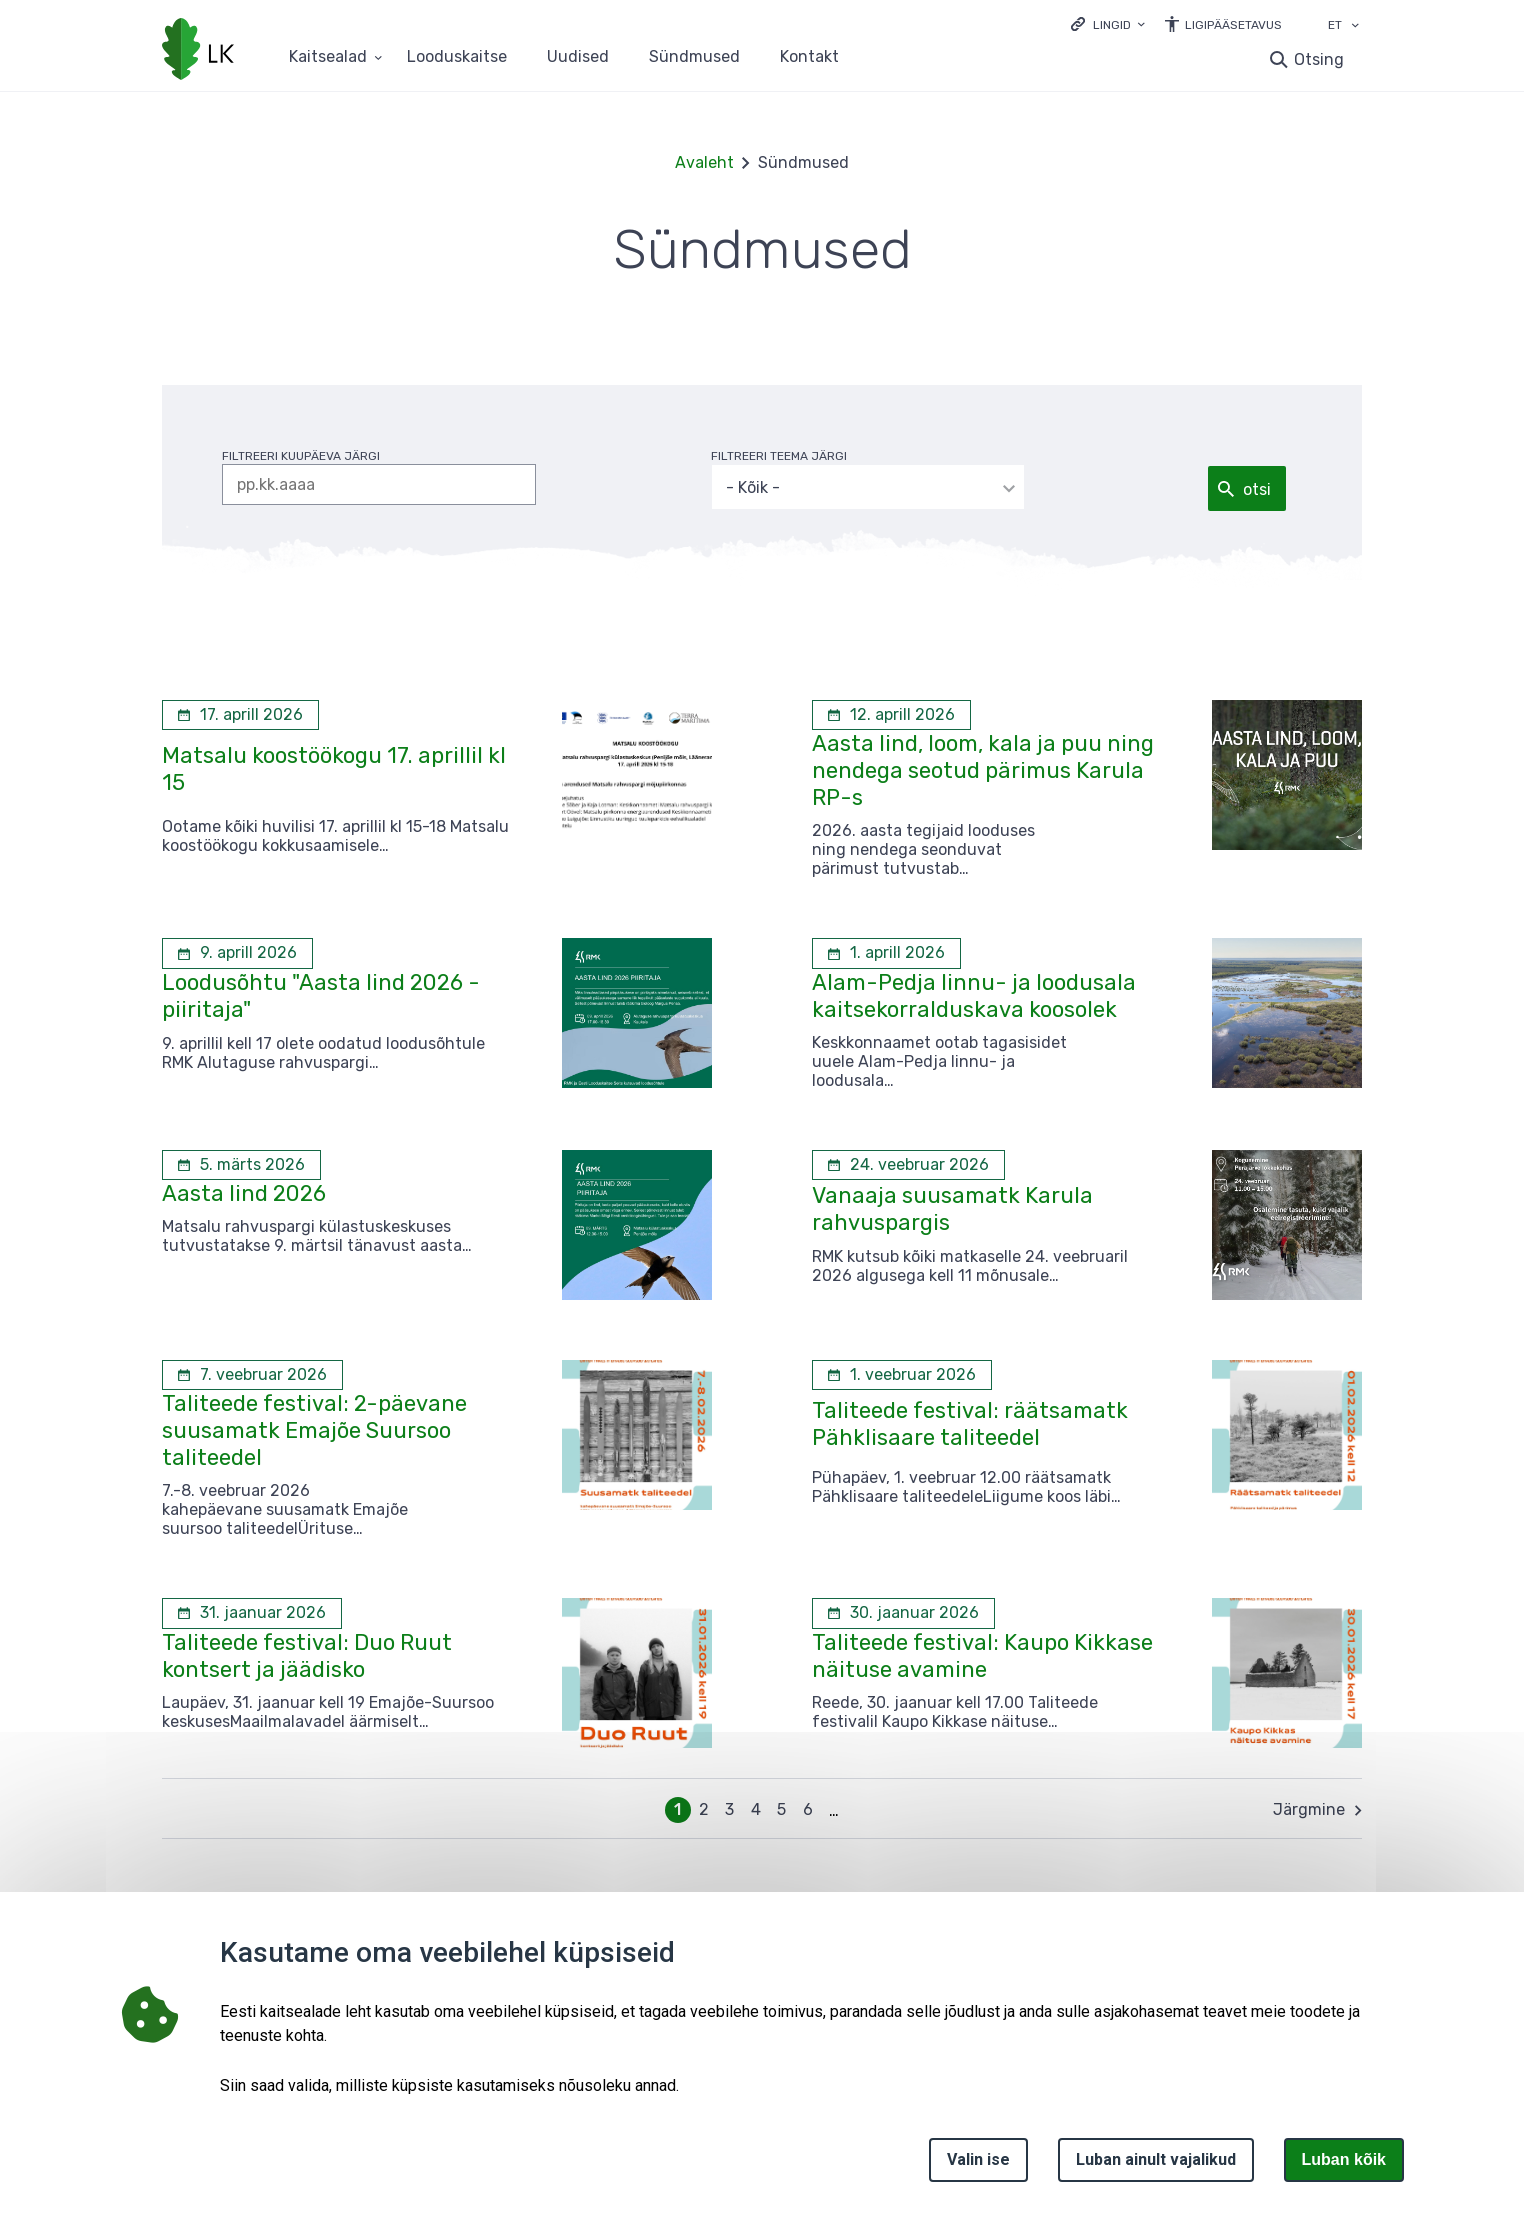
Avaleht (704, 162)
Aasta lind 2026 (244, 1193)
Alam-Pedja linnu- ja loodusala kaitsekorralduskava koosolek (974, 996)
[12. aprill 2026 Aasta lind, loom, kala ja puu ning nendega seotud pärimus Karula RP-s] (891, 715)
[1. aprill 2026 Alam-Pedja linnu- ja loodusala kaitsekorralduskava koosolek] (886, 953)
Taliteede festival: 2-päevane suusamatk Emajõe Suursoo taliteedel (314, 1430)
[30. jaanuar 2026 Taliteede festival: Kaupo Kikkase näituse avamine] (903, 1613)
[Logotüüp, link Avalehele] (198, 51)
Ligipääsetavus (1233, 25)
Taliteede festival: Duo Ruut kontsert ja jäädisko (307, 1656)
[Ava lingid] (1108, 23)
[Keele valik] (1355, 27)
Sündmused (694, 57)
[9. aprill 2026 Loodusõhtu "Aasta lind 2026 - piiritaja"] (237, 953)
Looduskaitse (457, 57)
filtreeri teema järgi (783, 456)
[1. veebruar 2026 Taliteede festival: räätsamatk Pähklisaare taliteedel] (902, 1375)
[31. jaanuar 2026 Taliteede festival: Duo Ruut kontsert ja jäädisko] (252, 1613)
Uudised (578, 57)
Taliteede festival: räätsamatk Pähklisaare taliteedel (970, 1424)
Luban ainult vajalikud (1156, 2159)
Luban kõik (1344, 2159)
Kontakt (809, 57)
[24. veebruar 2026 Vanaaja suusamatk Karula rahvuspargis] (908, 1165)
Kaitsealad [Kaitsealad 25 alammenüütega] (328, 57)
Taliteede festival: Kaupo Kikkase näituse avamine (982, 1656)
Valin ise (978, 2159)
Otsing (1319, 59)
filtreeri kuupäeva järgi (301, 456)
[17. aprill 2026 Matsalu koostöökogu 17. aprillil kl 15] (240, 715)
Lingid (1112, 25)
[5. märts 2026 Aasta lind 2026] (241, 1165)
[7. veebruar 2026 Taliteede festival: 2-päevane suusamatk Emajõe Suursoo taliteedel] (252, 1375)
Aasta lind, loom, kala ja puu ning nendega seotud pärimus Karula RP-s (983, 770)
